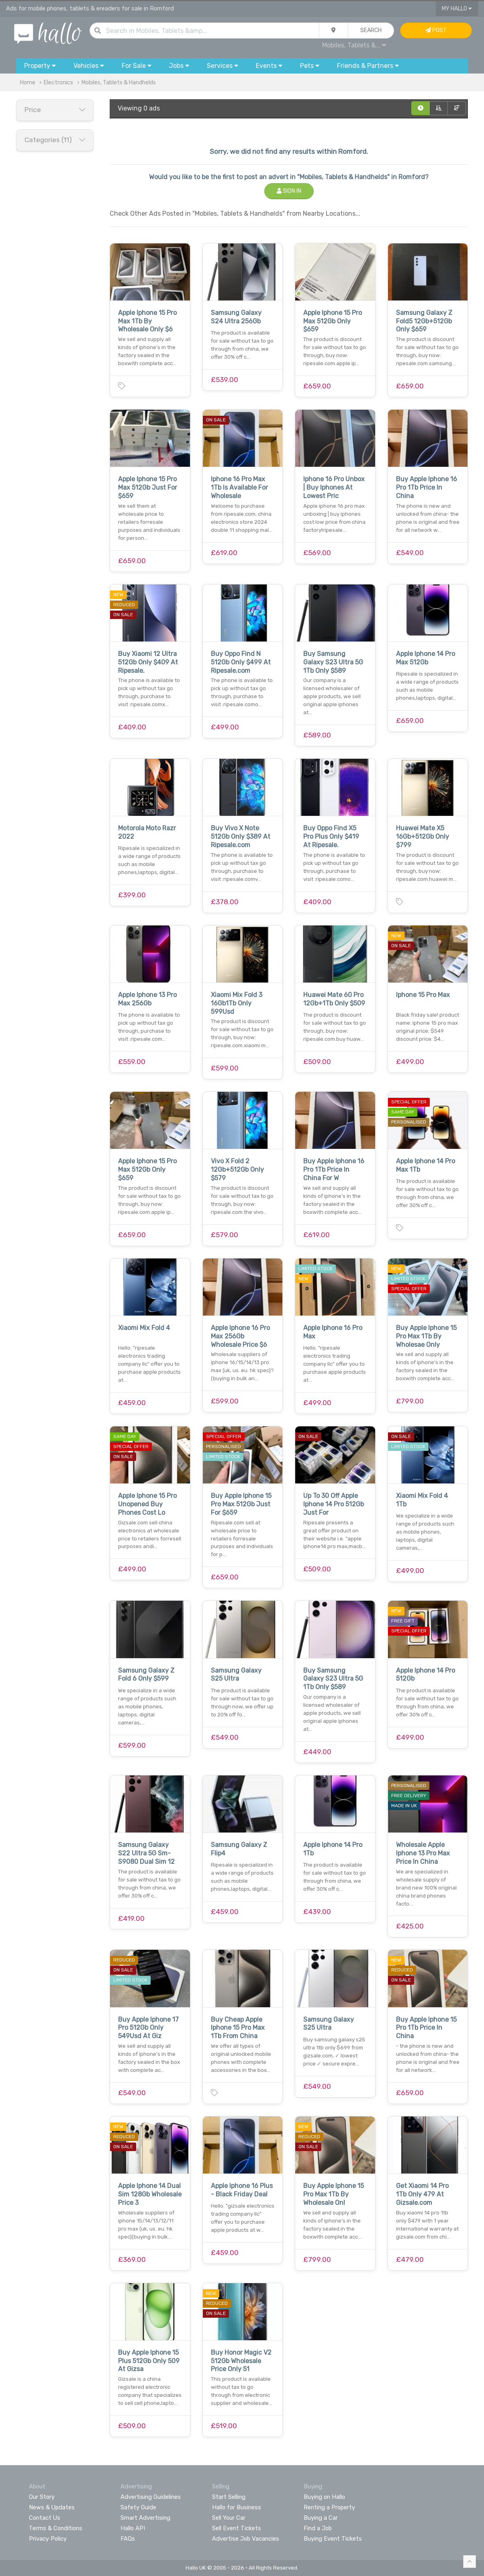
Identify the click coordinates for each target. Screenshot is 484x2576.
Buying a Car (321, 2517)
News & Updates (52, 2507)
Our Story (42, 2496)
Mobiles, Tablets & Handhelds (119, 82)
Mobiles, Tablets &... (354, 45)
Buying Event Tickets (333, 2538)
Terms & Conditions (55, 2528)
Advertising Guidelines (150, 2496)
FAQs (127, 2538)
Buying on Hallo (324, 2496)
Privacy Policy (48, 2538)
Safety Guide (138, 2507)
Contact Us (44, 2517)
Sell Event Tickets (236, 2528)
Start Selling (228, 2496)
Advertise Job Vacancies (245, 2538)
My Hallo (457, 8)
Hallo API (132, 2528)
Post (436, 30)
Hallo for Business (236, 2507)
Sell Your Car (228, 2517)
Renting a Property (329, 2507)
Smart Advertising (145, 2517)
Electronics (58, 82)
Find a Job (318, 2528)
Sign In (289, 191)
